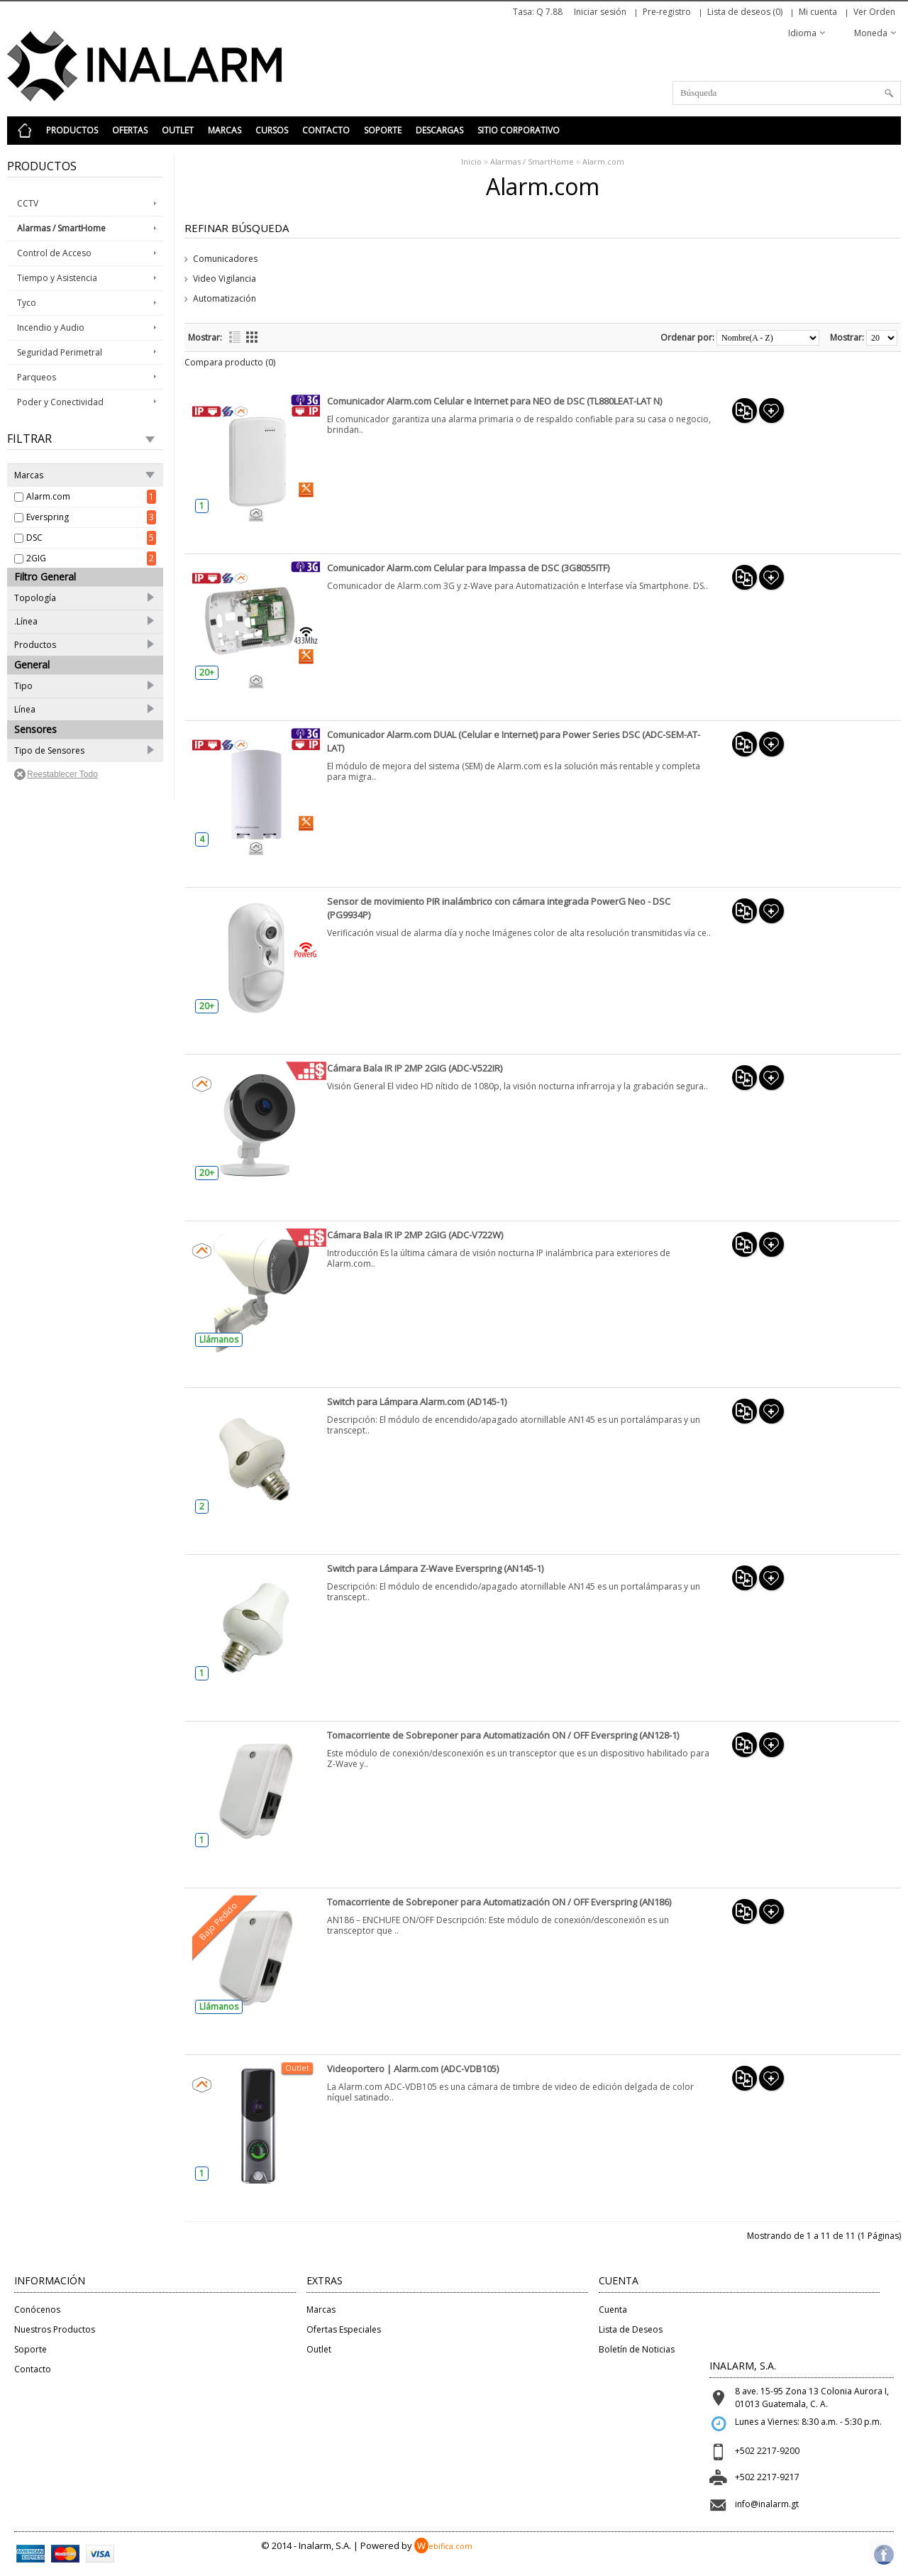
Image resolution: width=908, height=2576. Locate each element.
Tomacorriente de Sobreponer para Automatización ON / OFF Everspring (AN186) (499, 1901)
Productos (72, 130)
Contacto (326, 130)
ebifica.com (443, 2546)
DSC (34, 538)
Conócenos (37, 2309)
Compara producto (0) (229, 362)
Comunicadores (225, 259)
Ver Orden (874, 12)
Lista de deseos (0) (744, 12)
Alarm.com (48, 496)
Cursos (271, 130)
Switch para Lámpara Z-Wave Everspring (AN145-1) (435, 1568)
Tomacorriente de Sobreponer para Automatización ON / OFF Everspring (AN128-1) (503, 1735)
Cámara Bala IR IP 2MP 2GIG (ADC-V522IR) (414, 1068)
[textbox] (786, 93)
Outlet (178, 130)
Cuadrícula (252, 337)
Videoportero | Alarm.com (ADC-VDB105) (413, 2068)
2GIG (36, 558)
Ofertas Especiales (343, 2329)
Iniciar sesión (600, 12)
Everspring (47, 517)
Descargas (439, 130)
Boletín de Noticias (637, 2349)
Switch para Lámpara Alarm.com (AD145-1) (416, 1401)
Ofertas (130, 130)
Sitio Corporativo (518, 130)
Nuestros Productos (54, 2329)
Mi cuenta (818, 12)
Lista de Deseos (631, 2329)
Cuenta (613, 2309)
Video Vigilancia (224, 279)
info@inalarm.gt (767, 2504)
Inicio (471, 161)
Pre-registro (667, 12)
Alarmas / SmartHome (532, 161)
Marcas (224, 130)
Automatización (224, 298)
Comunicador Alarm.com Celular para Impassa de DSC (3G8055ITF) (468, 567)
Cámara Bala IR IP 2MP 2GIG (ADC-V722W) (415, 1234)
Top (881, 2549)
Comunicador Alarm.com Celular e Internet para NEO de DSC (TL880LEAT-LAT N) (494, 401)
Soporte (383, 130)
